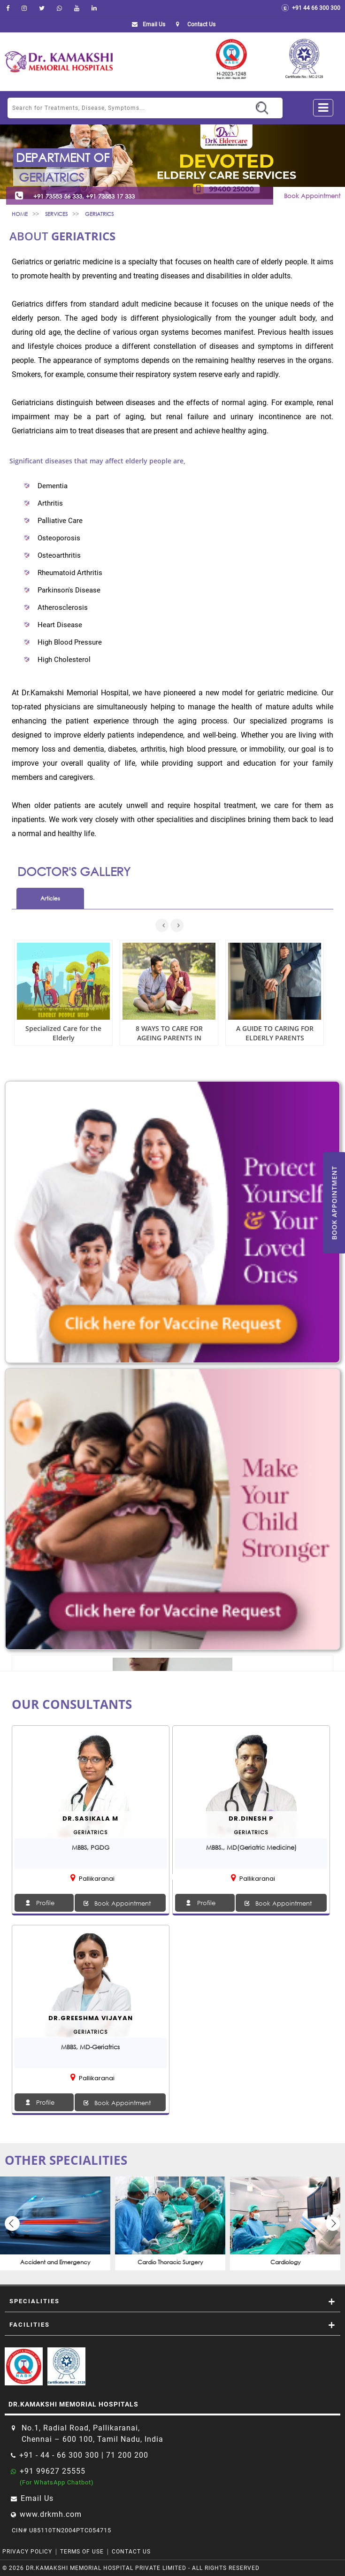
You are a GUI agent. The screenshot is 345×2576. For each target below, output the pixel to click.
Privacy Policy (27, 2551)
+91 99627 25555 (52, 2471)
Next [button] (332, 2223)
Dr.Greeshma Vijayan (90, 2018)
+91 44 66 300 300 (310, 8)
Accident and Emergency (55, 2262)
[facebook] (7, 8)
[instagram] (24, 8)
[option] (55, 2223)
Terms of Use (82, 2551)
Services (56, 214)
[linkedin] (94, 8)
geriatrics (99, 214)
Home (20, 214)
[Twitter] (41, 8)
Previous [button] (12, 2223)
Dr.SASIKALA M (90, 1818)
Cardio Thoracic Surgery (170, 2262)
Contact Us (131, 2551)
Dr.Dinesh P (251, 1818)
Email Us (146, 24)
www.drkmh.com (51, 2514)
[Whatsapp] (59, 8)
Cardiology (285, 2262)
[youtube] (76, 8)
